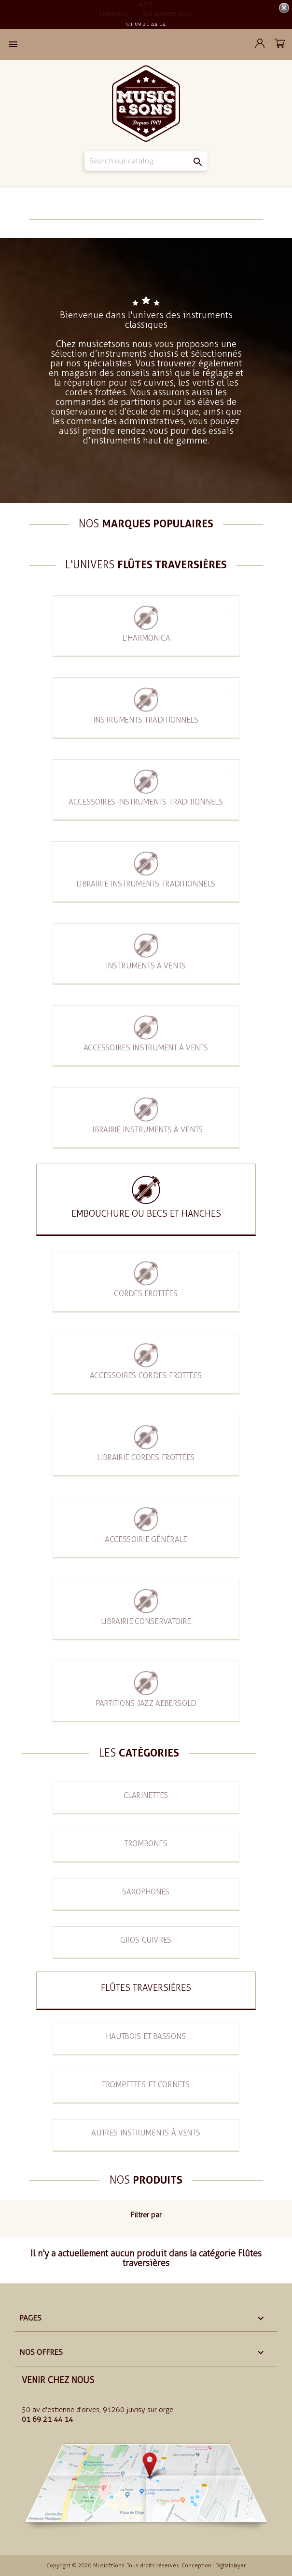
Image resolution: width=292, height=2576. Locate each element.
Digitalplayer (230, 2566)
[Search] (146, 161)
